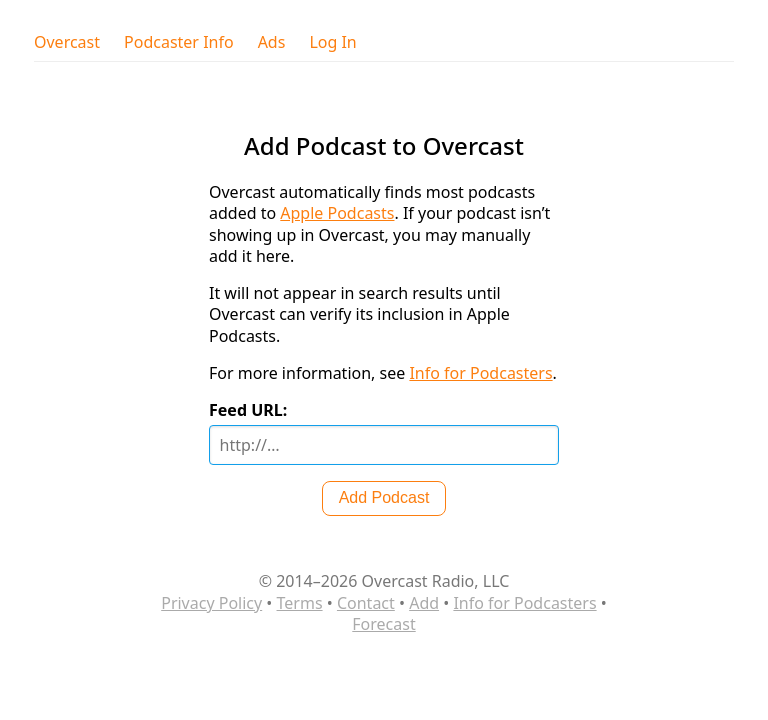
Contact (366, 603)
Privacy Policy (211, 603)
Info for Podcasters (480, 373)
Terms (300, 603)
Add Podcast (384, 497)
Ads (272, 42)
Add (424, 603)
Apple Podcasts (337, 213)
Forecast (383, 624)
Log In (332, 42)
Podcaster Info (179, 42)
